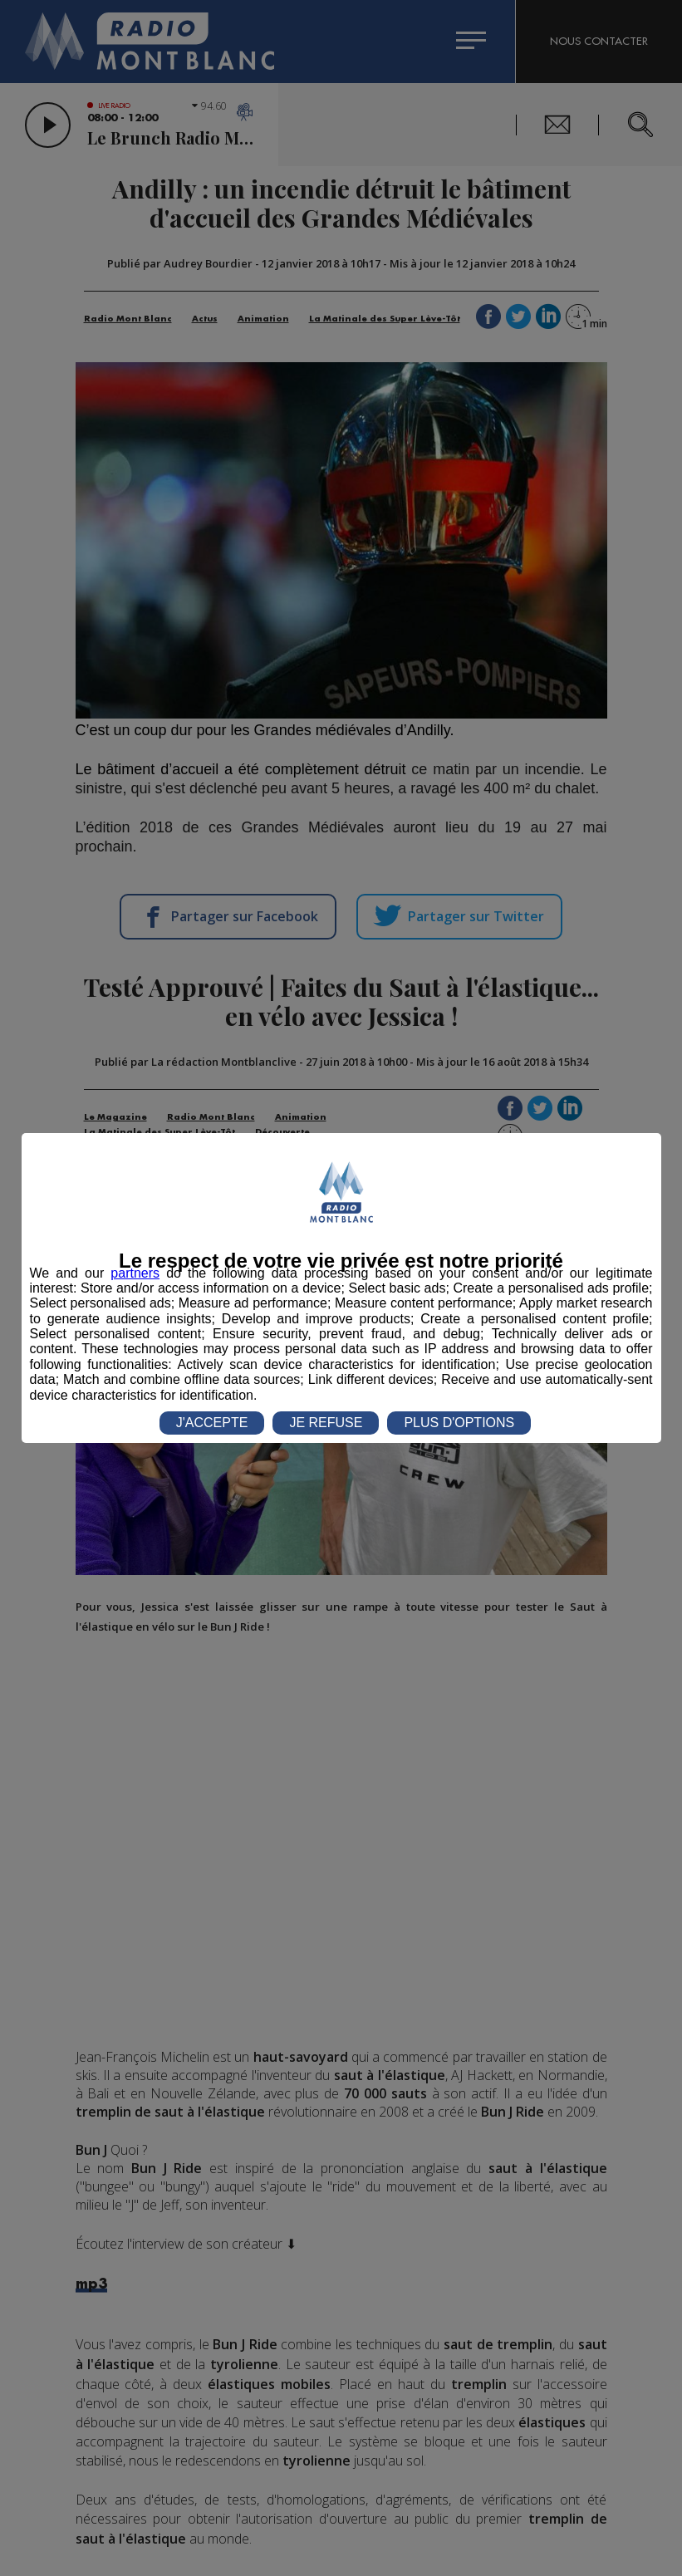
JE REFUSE (325, 1423)
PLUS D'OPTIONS (459, 1423)
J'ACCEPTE (212, 1423)
